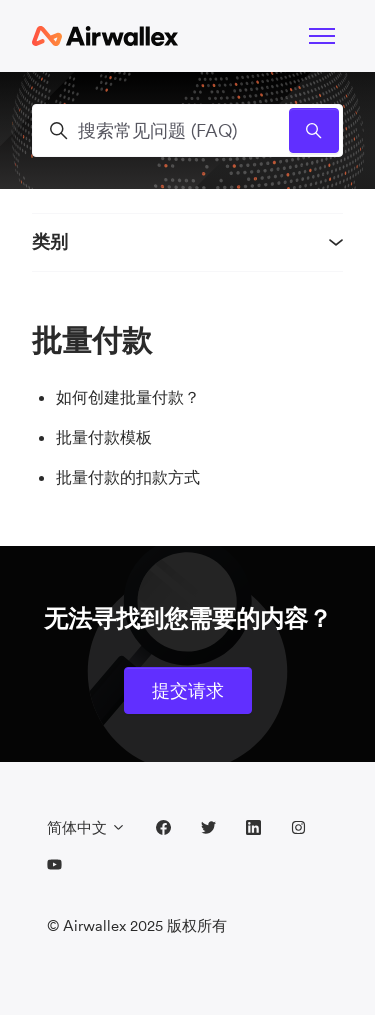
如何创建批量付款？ (128, 397)
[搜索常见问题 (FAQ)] (187, 130)
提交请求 (188, 690)
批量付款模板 (104, 437)
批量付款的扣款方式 (128, 477)
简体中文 (86, 827)
